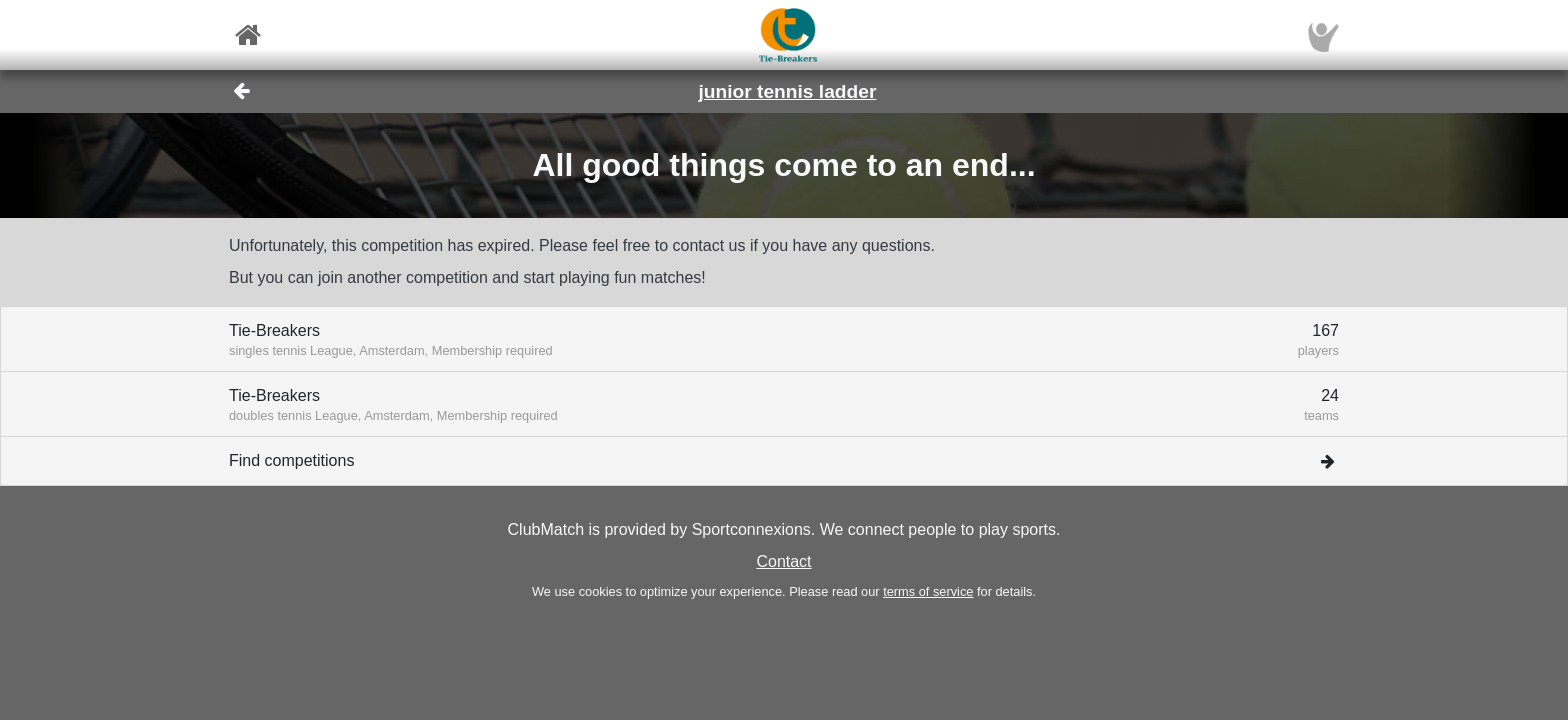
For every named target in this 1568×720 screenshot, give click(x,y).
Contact (783, 561)
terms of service (928, 591)
